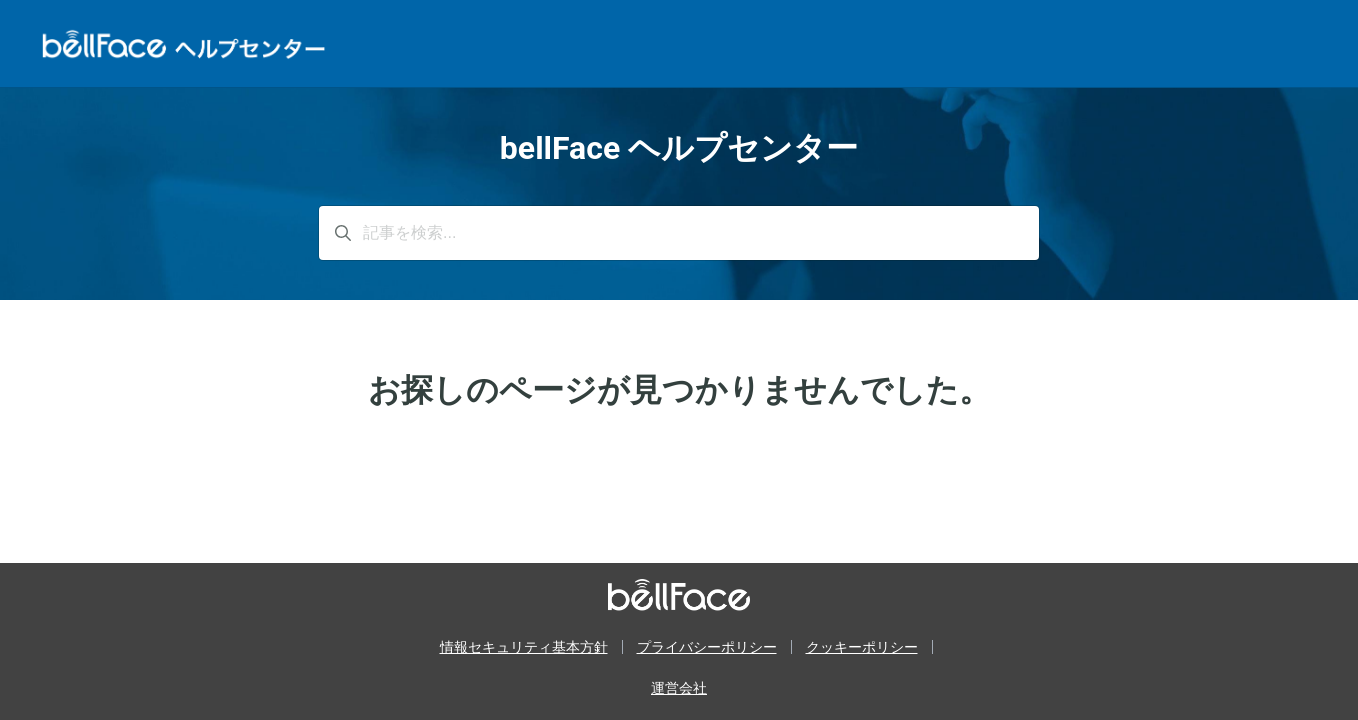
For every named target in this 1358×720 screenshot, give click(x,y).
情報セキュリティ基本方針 (524, 647)
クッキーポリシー (862, 647)
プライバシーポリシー (707, 647)
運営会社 (679, 688)
